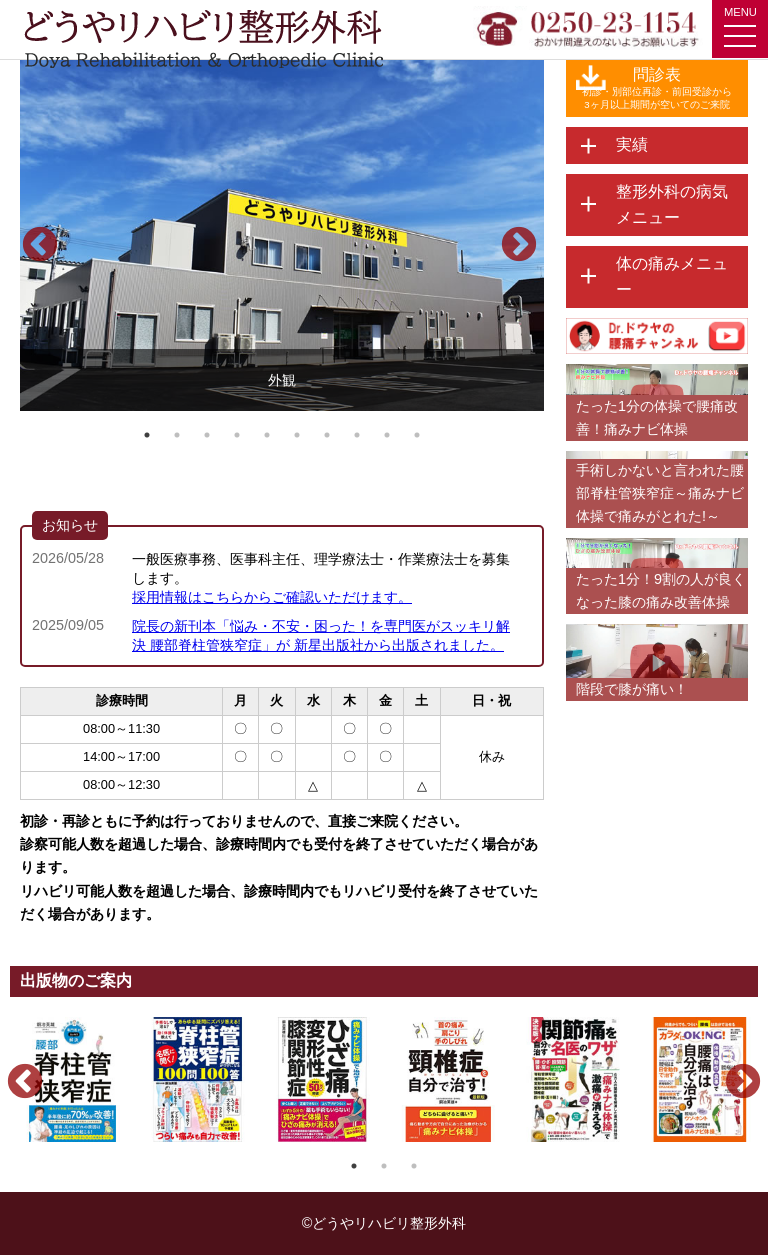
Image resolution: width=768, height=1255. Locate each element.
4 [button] (237, 435)
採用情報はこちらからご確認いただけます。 (272, 597)
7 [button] (327, 435)
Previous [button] (30, 236)
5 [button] (267, 435)
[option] (282, 235)
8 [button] (357, 435)
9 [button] (387, 435)
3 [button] (207, 435)
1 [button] (147, 435)
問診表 (657, 89)
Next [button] (509, 236)
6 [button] (297, 435)
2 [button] (177, 435)
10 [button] (417, 435)
